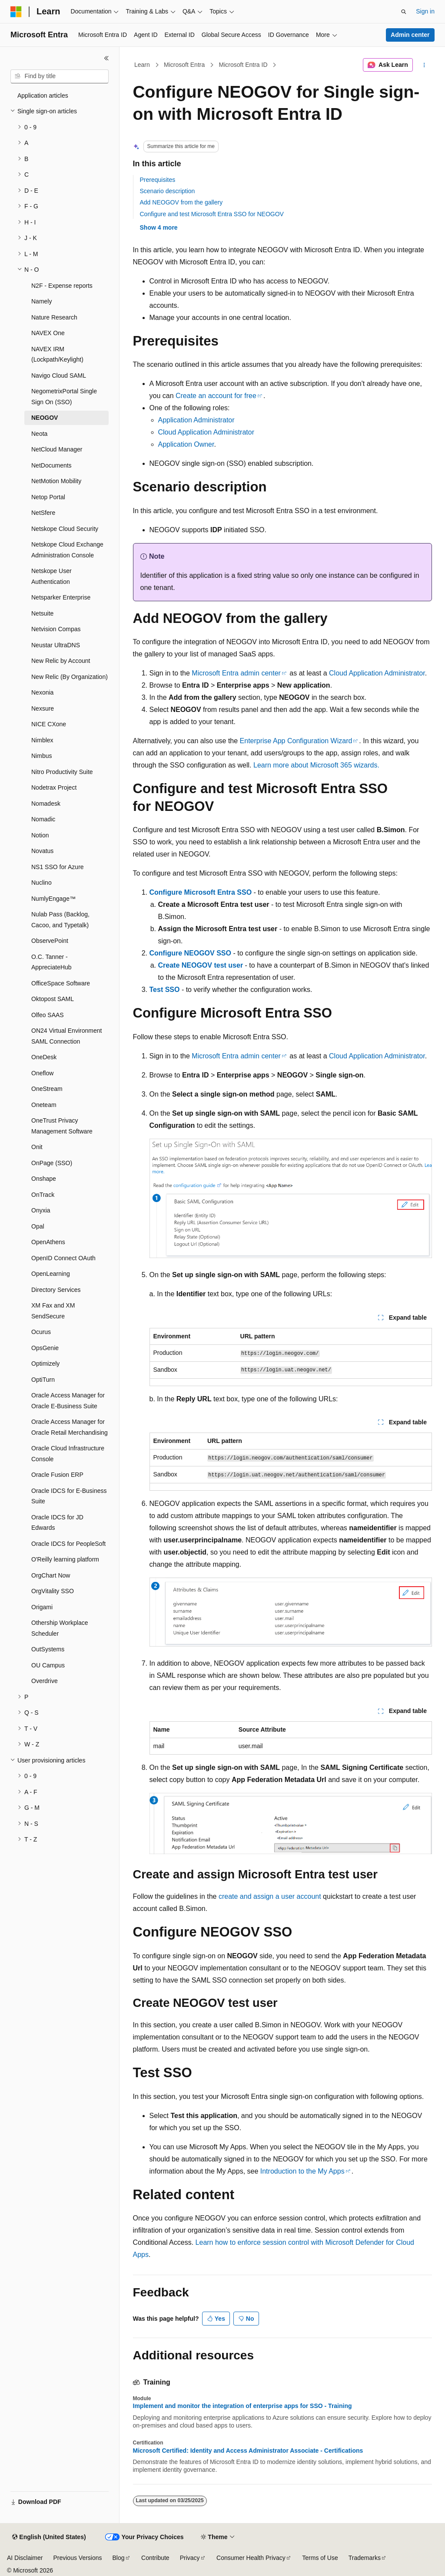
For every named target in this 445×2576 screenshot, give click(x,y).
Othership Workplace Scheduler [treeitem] (59, 1628)
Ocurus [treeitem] (41, 1331)
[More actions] (424, 65)
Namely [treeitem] (41, 301)
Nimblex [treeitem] (42, 740)
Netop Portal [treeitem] (48, 497)
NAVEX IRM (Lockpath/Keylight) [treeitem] (57, 354)
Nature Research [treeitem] (54, 317)
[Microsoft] (16, 11)
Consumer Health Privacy (251, 2557)
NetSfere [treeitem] (43, 512)
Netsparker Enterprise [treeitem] (60, 597)
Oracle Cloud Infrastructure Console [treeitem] (67, 1454)
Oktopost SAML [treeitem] (52, 998)
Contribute (155, 2557)
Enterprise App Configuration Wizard (296, 740)
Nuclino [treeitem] (41, 882)
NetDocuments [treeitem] (51, 465)
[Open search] (403, 12)
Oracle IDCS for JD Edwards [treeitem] (57, 1523)
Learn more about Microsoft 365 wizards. (316, 765)
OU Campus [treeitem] (48, 1665)
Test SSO (164, 989)
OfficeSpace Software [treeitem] (60, 983)
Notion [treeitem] (40, 835)
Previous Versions (77, 2557)
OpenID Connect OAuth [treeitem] (63, 1258)
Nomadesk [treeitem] (45, 803)
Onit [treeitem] (37, 1146)
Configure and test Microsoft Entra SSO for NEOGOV (212, 214)
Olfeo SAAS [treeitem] (47, 1014)
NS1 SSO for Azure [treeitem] (57, 866)
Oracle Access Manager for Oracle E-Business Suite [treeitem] (68, 1401)
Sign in (425, 11)
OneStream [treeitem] (47, 1088)
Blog (119, 2557)
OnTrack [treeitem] (42, 1194)
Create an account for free (216, 395)
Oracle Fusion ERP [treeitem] (57, 1474)
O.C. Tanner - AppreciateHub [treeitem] (51, 962)
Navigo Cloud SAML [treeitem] (58, 375)
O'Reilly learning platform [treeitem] (65, 1559)
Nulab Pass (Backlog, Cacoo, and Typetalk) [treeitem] (60, 920)
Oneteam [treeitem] (43, 1104)
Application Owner (186, 444)
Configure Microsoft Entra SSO (200, 892)
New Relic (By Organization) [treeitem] (69, 676)
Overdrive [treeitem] (44, 1680)
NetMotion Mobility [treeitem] (56, 481)
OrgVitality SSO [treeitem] (52, 1591)
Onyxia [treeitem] (40, 1210)
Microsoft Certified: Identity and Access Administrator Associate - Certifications (248, 2450)
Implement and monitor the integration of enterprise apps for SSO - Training (242, 2405)
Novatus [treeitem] (42, 850)
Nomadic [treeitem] (43, 819)
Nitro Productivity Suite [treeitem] (62, 771)
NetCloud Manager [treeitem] (57, 449)
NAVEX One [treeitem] (48, 332)
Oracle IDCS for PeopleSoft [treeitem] (68, 1543)
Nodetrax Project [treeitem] (53, 787)
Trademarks (365, 2557)
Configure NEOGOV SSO (190, 953)
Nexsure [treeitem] (42, 708)
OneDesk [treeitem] (43, 1057)
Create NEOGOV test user (200, 965)
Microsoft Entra (184, 64)
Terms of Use (320, 2557)
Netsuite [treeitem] (42, 613)
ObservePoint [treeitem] (49, 940)
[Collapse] (106, 58)
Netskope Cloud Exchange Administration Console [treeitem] (67, 550)
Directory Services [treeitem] (56, 1289)
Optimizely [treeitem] (45, 1363)
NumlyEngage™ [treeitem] (53, 898)
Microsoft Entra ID (243, 64)
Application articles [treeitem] (42, 95)
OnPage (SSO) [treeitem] (51, 1163)
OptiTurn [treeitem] (43, 1379)
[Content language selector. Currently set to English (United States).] (49, 2537)
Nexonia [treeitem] (42, 692)
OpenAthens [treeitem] (48, 1242)
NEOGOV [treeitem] (44, 417)
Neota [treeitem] (39, 433)
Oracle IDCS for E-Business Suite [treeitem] (69, 1496)
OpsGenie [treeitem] (45, 1347)
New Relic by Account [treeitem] (60, 660)
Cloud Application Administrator (206, 432)
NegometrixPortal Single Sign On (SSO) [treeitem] (64, 396)
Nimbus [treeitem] (41, 755)
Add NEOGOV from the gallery (181, 202)
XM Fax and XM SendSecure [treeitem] (53, 1311)
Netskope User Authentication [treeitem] (51, 576)
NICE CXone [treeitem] (48, 724)
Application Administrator (196, 420)
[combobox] (59, 76)
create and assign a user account (270, 1896)
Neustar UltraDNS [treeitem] (55, 645)
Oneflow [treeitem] (42, 1073)
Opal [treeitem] (37, 1226)
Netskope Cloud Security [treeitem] (64, 528)
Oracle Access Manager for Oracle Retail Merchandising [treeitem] (69, 1427)
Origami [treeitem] (42, 1607)
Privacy (190, 2557)
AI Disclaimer (25, 2557)
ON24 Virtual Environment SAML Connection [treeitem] (66, 1036)
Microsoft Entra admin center (236, 673)
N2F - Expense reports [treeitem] (62, 285)
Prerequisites (158, 179)
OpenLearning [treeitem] (50, 1273)
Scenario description (167, 191)
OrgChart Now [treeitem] (50, 1575)
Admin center (410, 34)
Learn (142, 64)
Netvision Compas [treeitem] (56, 629)
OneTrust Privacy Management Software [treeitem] (62, 1126)
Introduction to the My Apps (302, 2171)
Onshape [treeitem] (43, 1178)
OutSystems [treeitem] (47, 1649)
